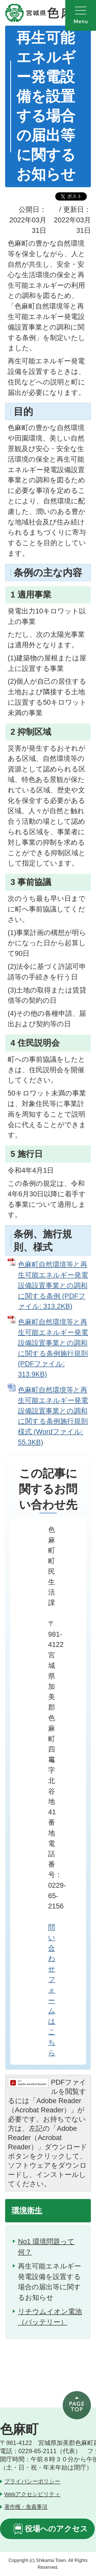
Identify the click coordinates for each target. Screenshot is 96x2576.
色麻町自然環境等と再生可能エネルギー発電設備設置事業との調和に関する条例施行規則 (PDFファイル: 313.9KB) (53, 1348)
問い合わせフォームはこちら (51, 1990)
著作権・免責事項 (25, 2507)
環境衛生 (27, 2210)
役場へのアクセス (56, 2528)
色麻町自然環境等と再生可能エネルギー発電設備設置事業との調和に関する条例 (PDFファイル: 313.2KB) (53, 1285)
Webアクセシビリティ (32, 2494)
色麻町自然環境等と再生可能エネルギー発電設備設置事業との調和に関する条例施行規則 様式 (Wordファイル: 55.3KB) (53, 1416)
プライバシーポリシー (32, 2481)
